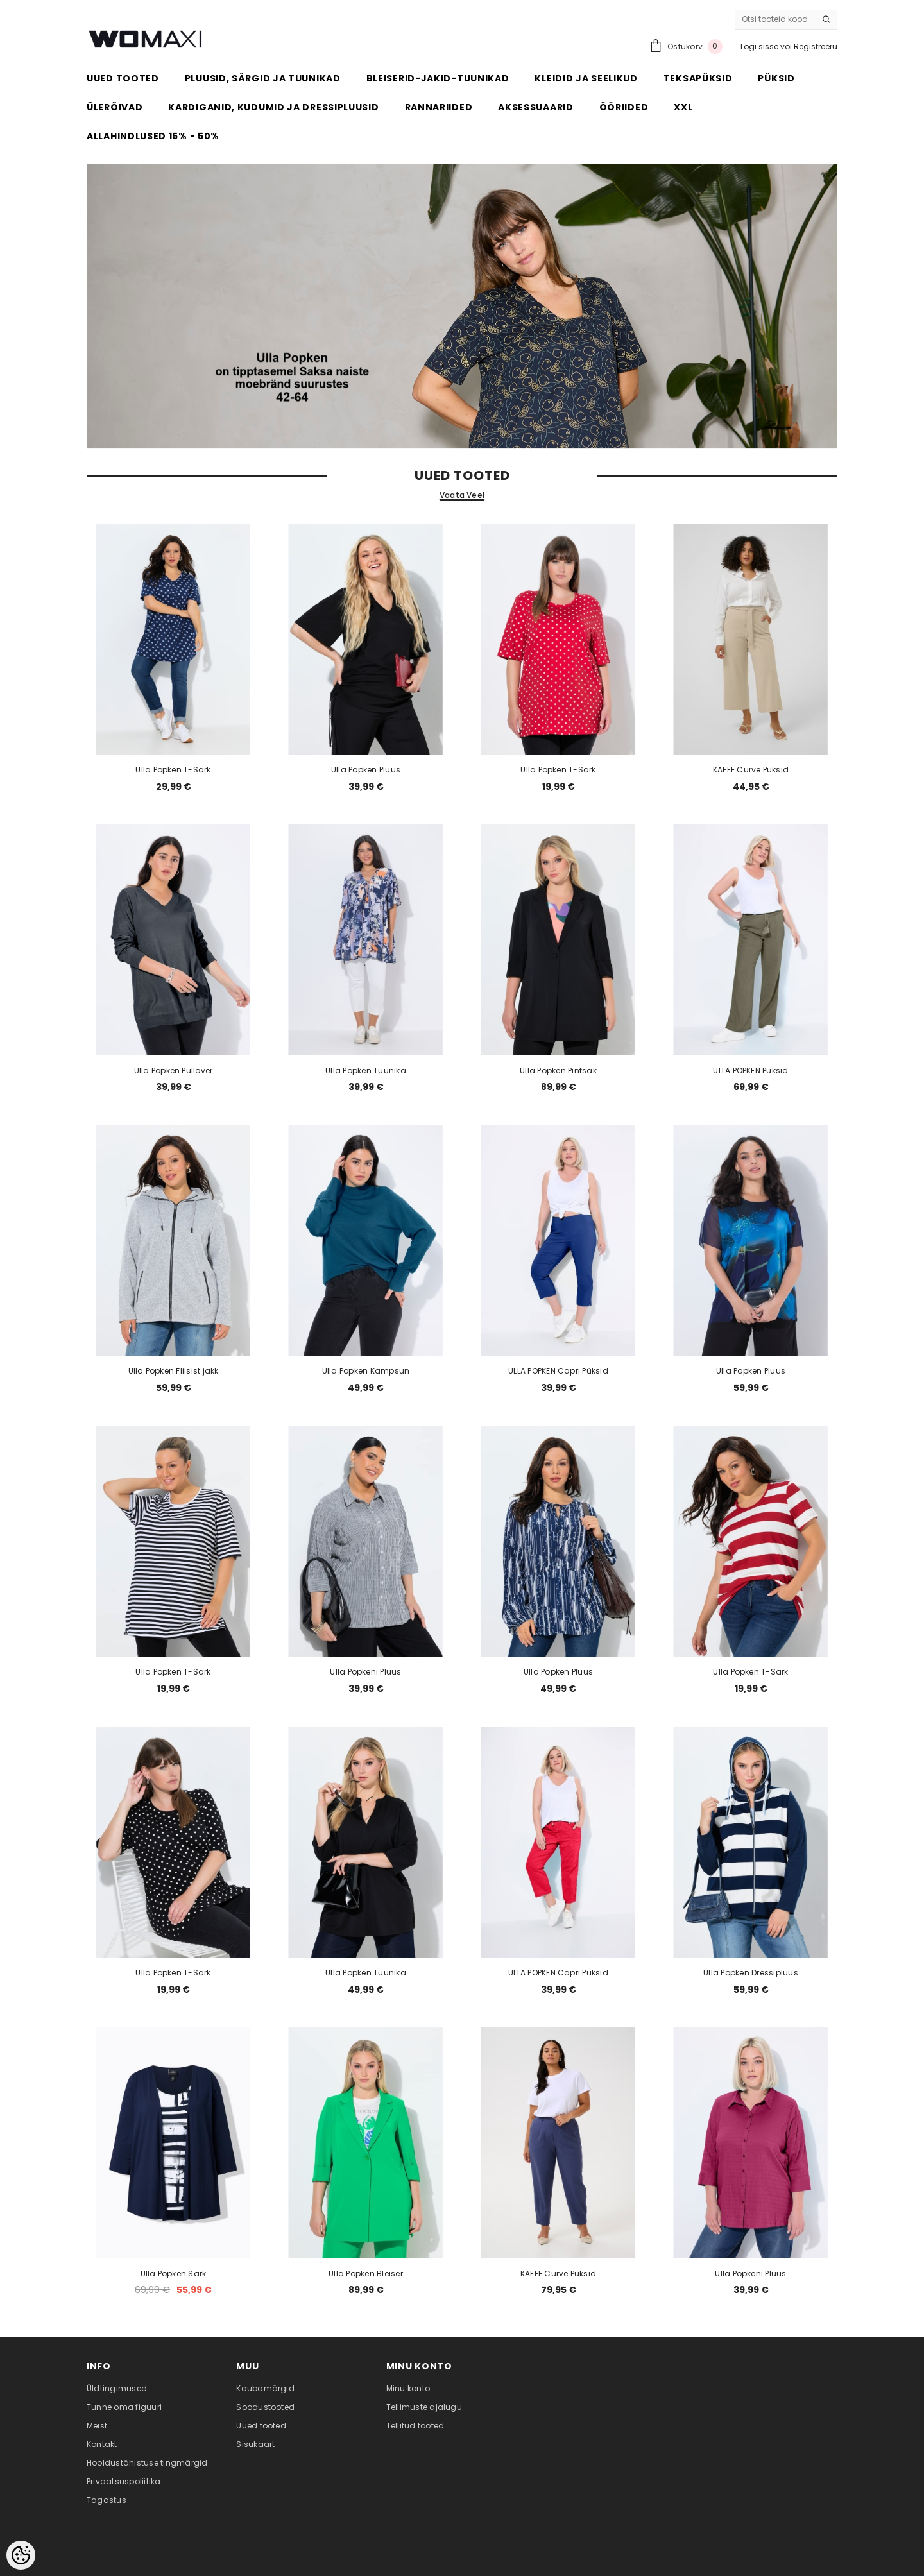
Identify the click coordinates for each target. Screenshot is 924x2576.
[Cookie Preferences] (20, 2555)
